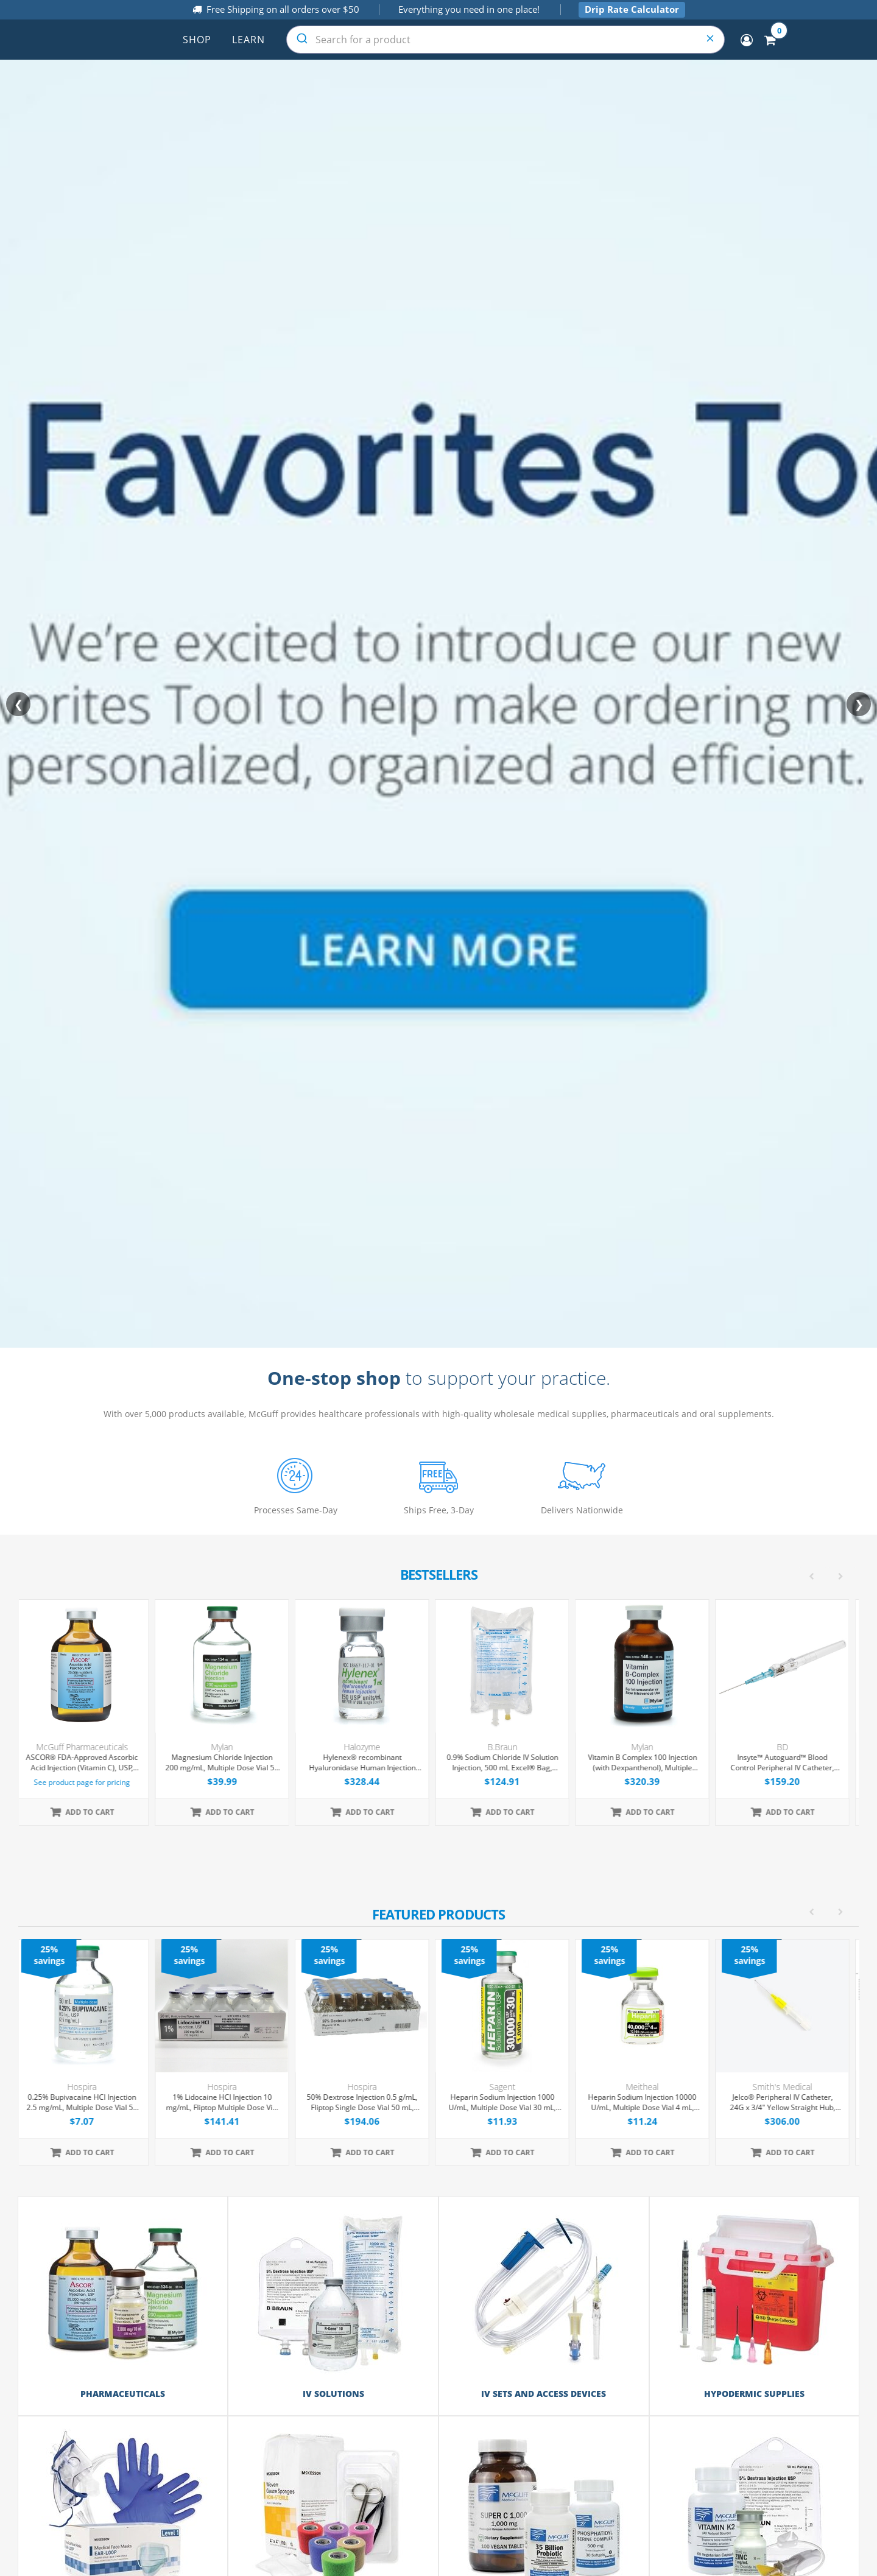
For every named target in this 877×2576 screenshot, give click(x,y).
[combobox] (505, 40)
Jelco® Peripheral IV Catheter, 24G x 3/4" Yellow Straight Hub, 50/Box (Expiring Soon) (789, 2102)
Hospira (89, 2086)
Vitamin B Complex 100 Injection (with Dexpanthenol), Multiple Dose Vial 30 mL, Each (649, 1763)
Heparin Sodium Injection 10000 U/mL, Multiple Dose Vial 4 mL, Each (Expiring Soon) (649, 2102)
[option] (439, 2052)
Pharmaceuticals (122, 2393)
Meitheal (649, 2086)
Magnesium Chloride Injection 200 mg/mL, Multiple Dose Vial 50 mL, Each (229, 1763)
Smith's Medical (789, 2086)
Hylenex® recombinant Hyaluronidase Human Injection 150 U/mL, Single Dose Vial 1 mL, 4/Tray (369, 1763)
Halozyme (369, 1747)
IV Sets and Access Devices (543, 2393)
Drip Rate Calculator (632, 9)
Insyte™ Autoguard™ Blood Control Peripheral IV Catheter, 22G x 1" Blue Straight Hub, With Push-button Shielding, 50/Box (789, 1763)
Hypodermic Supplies (754, 2393)
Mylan (229, 1747)
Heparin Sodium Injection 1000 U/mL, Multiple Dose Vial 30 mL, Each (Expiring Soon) (509, 2102)
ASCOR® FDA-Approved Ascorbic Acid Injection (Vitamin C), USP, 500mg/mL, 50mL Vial (89, 1763)
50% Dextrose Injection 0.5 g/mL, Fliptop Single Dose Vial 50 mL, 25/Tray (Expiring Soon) (369, 2102)
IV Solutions (333, 2393)
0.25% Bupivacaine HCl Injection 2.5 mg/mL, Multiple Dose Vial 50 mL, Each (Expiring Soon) (88, 2102)
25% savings (56, 1954)
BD (789, 1747)
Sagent (509, 2086)
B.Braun (509, 1747)
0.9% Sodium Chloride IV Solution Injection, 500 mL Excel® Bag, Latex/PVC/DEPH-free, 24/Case (509, 1763)
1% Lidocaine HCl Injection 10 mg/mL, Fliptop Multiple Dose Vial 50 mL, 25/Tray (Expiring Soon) (229, 2102)
